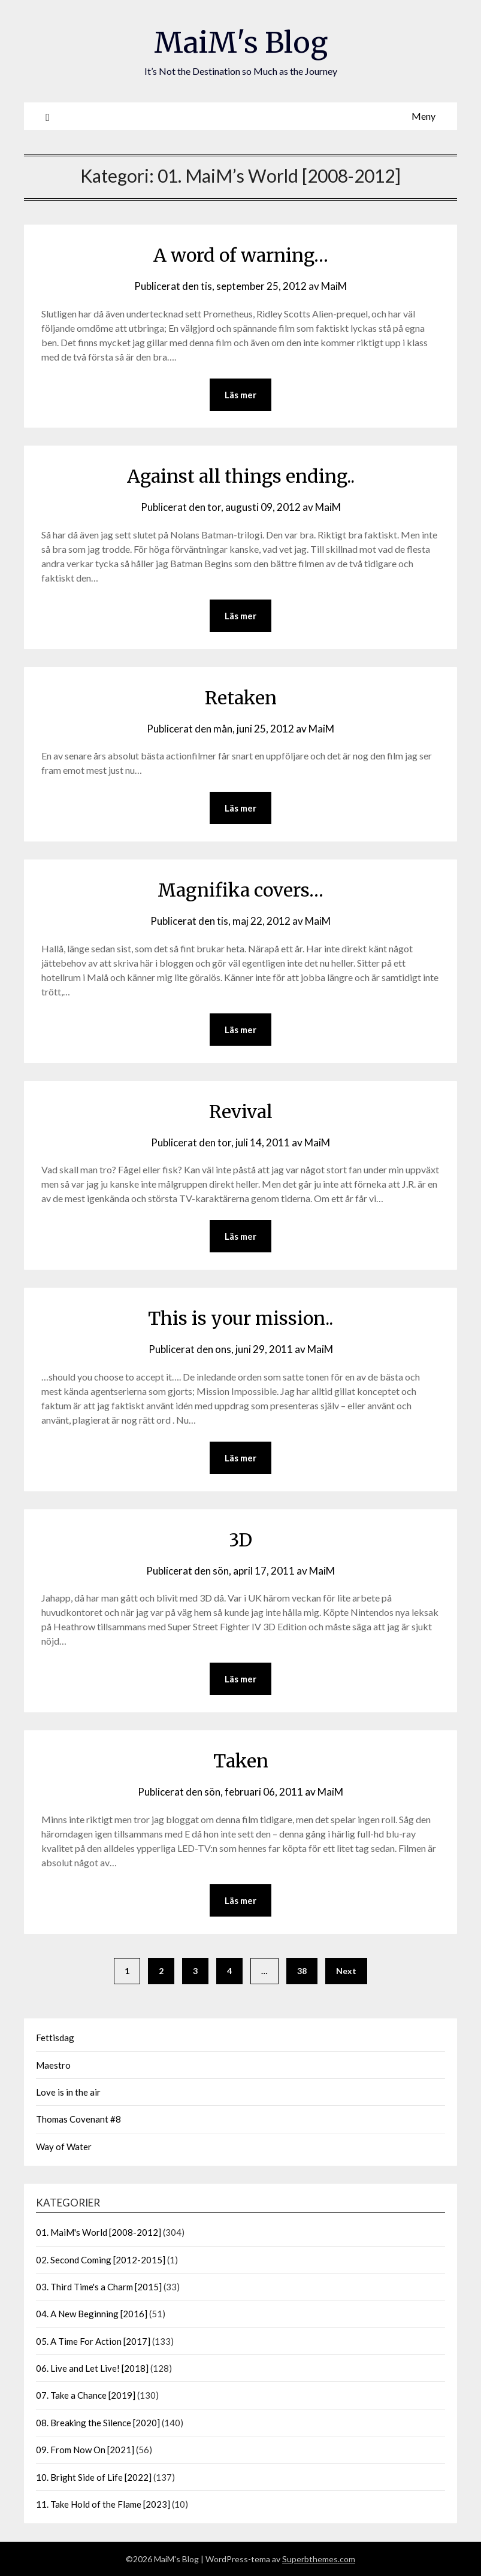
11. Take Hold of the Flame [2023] (103, 2504)
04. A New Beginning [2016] (91, 2313)
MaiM (334, 286)
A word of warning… (240, 255)
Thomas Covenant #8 (78, 2119)
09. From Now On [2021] (85, 2449)
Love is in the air (68, 2092)
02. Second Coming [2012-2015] (100, 2259)
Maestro (53, 2065)
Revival (241, 1111)
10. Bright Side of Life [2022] (94, 2477)
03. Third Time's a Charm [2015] (99, 2286)
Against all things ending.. (241, 476)
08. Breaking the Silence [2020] (98, 2422)
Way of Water (64, 2146)
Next (346, 1971)
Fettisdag (55, 2037)
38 (302, 1971)
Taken (240, 1760)
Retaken (241, 697)
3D (240, 1539)
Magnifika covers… (240, 890)
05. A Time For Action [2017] (93, 2341)
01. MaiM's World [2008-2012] (98, 2232)
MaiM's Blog (241, 42)
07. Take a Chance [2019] (85, 2395)
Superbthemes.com (318, 2559)
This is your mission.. (240, 1318)
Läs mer (240, 394)
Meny (423, 116)
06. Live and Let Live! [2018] (92, 2368)
